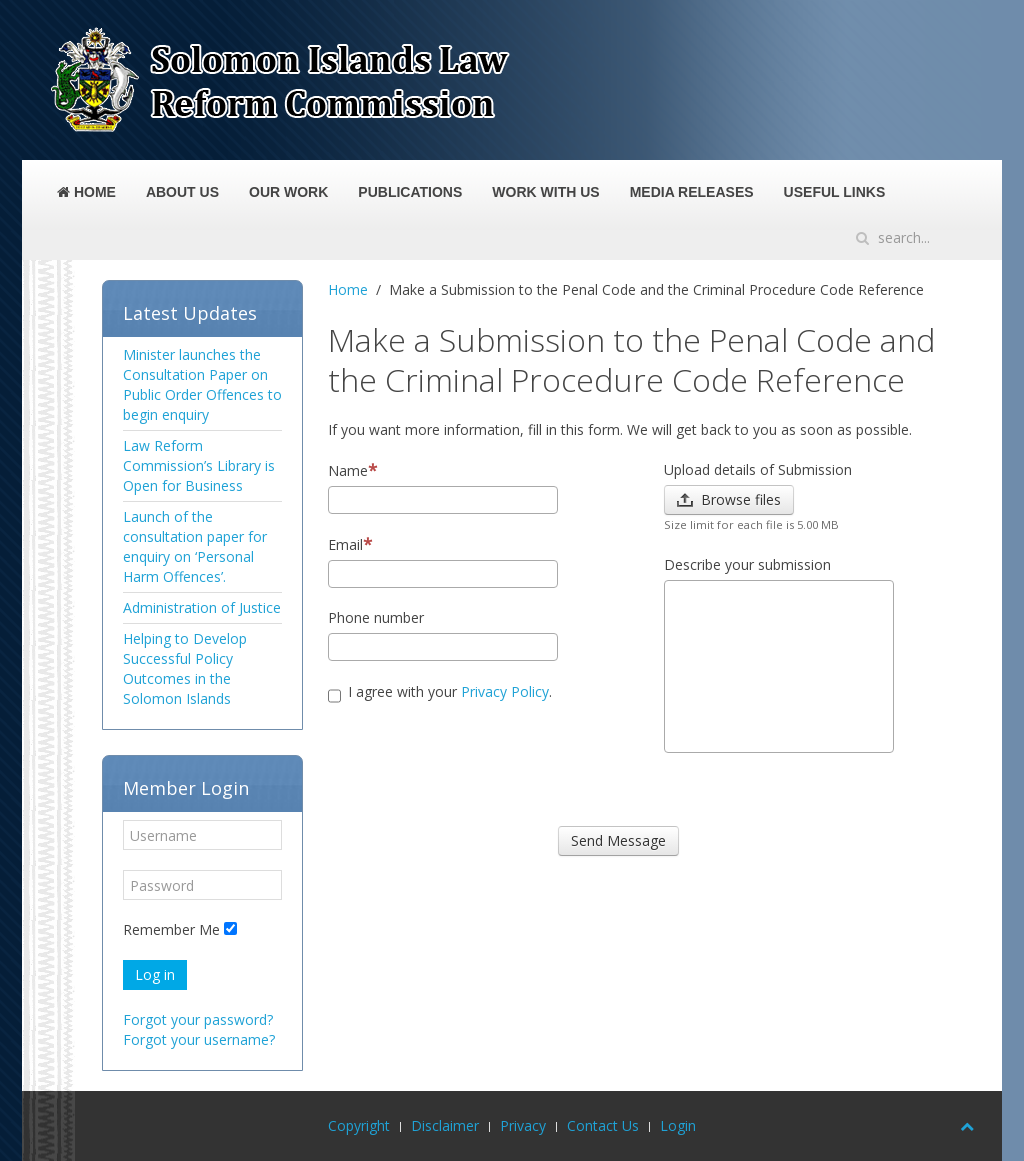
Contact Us (603, 1125)
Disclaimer (445, 1125)
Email (350, 544)
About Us (182, 192)
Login (678, 1125)
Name (352, 470)
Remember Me (171, 929)
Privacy (523, 1125)
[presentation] (480, 767)
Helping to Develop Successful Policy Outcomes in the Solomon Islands (185, 668)
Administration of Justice (202, 607)
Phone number (376, 617)
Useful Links (835, 192)
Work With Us (545, 192)
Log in (155, 974)
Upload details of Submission (758, 469)
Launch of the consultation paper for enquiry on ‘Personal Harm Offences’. (195, 546)
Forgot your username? (199, 1039)
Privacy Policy (505, 691)
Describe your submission (747, 564)
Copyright (359, 1125)
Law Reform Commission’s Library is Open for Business (199, 465)
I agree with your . (440, 694)
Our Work (288, 192)
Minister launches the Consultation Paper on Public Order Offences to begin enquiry (202, 384)
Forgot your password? (198, 1019)
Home (86, 192)
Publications (410, 192)
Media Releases (692, 192)
